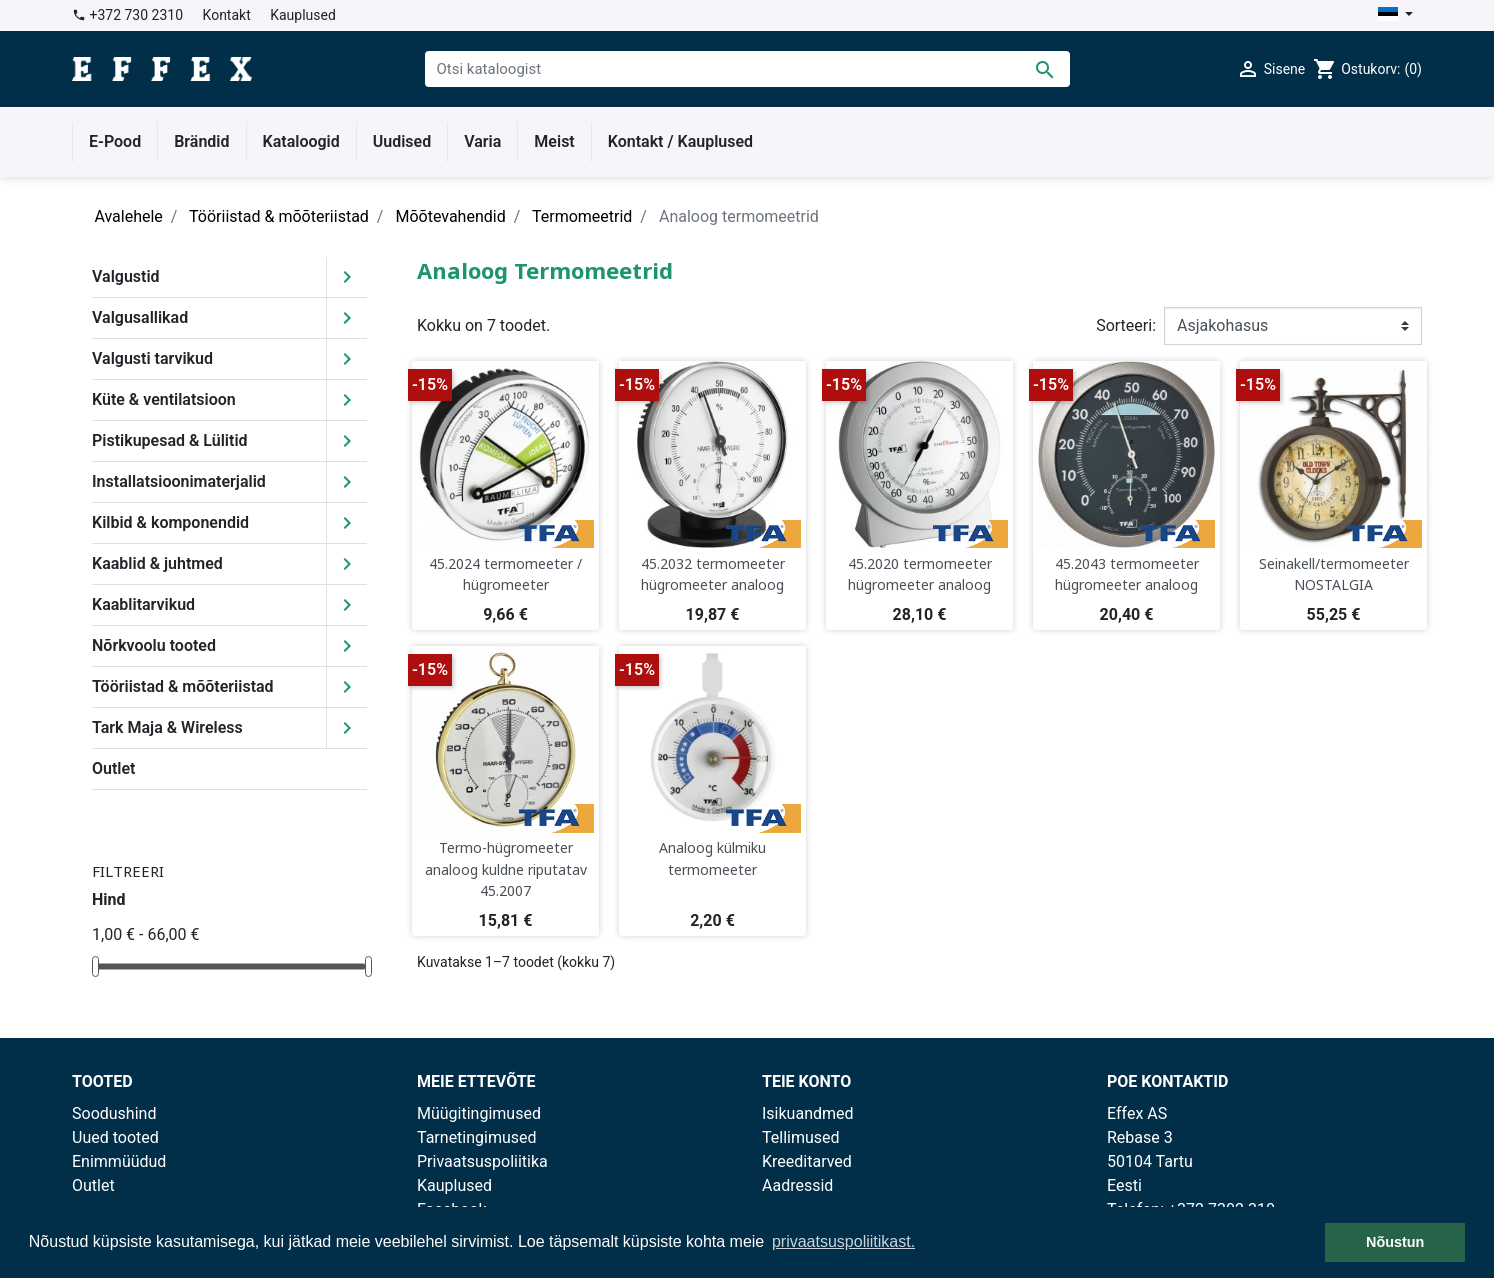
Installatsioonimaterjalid (179, 481)
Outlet (113, 768)
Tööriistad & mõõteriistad (183, 686)
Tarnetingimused (477, 1137)
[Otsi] (747, 69)
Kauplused (303, 15)
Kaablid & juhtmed (157, 563)
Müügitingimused (479, 1113)
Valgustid (126, 276)
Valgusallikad (140, 317)
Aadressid (797, 1185)
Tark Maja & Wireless (167, 727)
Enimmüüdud (119, 1161)
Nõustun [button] (1395, 1242)
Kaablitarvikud (143, 604)
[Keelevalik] (1395, 15)
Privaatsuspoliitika (482, 1161)
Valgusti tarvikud (152, 358)
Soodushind (114, 1113)
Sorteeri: (1126, 325)
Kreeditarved (807, 1161)
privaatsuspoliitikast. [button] (843, 1241)
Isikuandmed (808, 1113)
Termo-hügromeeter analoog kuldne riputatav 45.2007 (506, 869)
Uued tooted (115, 1137)
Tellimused (801, 1137)
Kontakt (227, 15)
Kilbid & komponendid (170, 522)
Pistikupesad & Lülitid (170, 440)
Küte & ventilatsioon (164, 399)
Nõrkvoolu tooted (154, 645)
